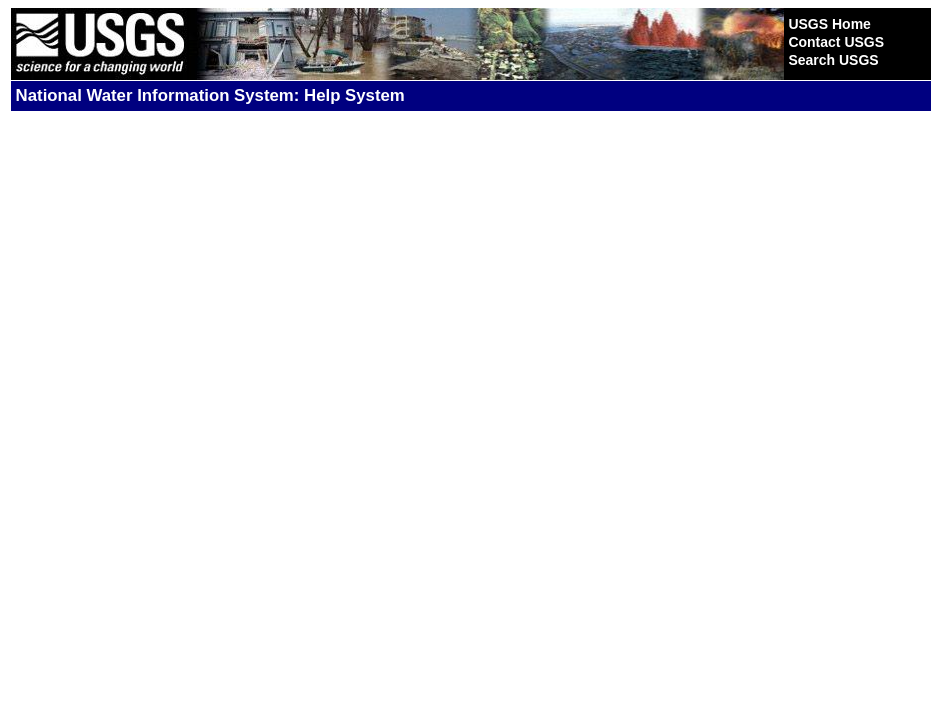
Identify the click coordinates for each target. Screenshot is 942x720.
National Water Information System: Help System (210, 95)
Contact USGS (836, 42)
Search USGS (833, 60)
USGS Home (829, 24)
